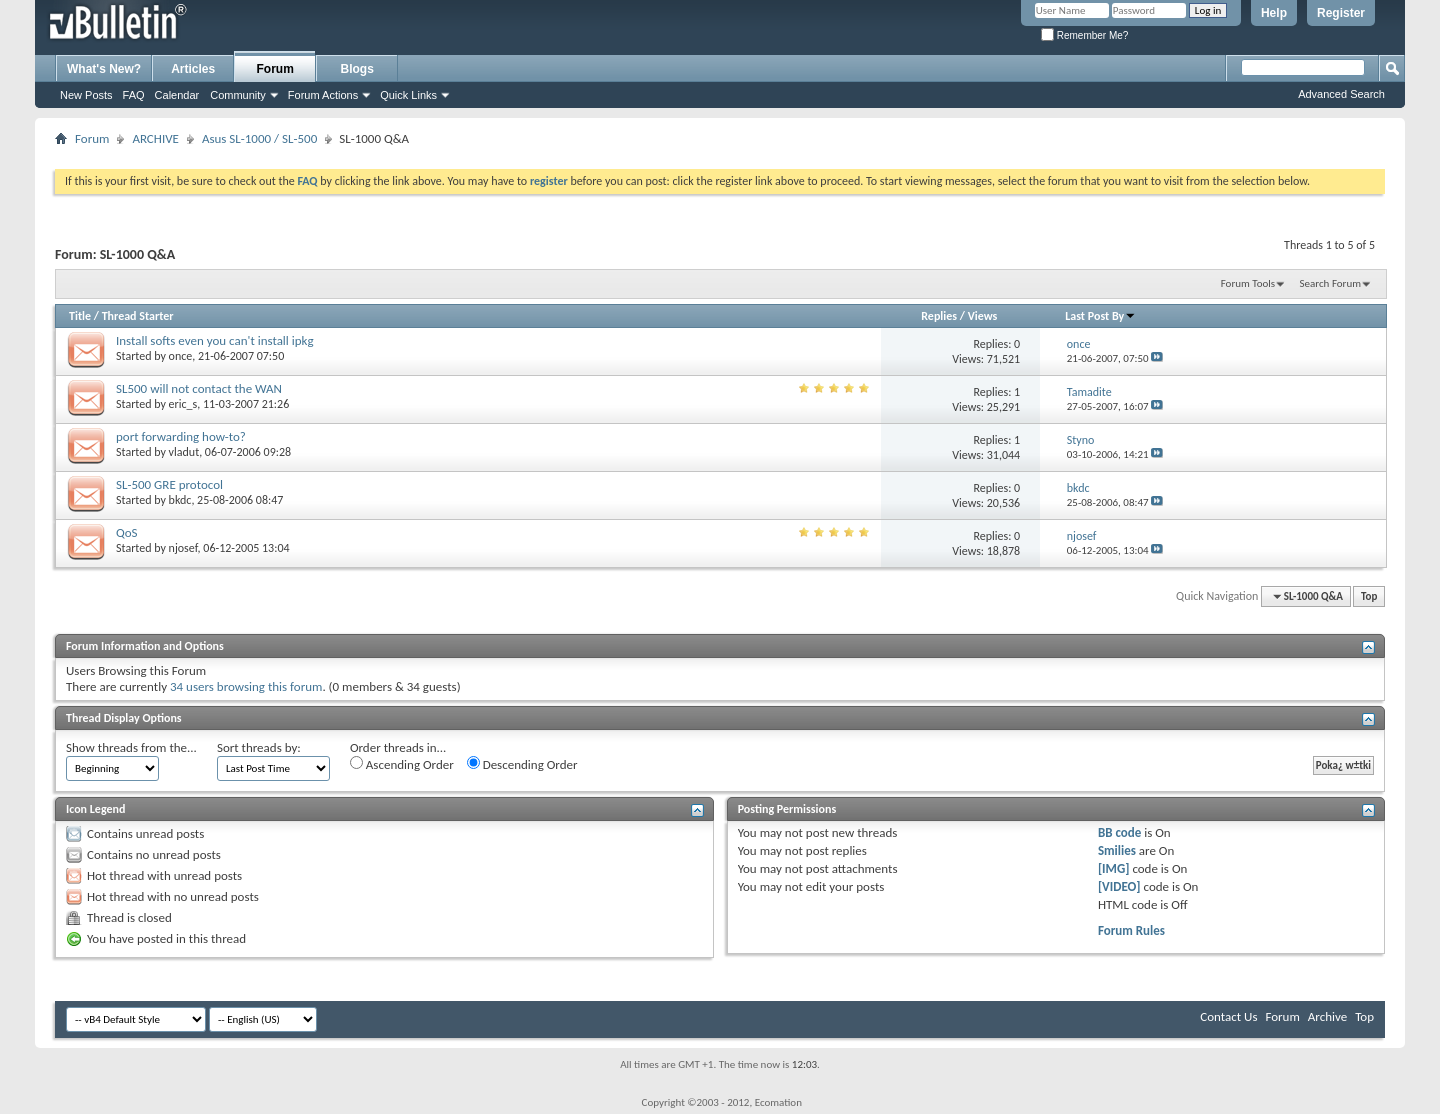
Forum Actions (323, 95)
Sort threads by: (259, 747)
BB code (1119, 832)
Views (983, 316)
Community (238, 95)
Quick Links (408, 95)
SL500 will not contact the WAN (199, 388)
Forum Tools (1248, 283)
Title (80, 316)
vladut (184, 452)
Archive (1327, 1016)
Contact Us (1228, 1016)
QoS (127, 532)
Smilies (1117, 850)
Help (1274, 13)
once (181, 356)
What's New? (104, 69)
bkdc (180, 500)
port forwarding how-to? (181, 436)
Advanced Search (1341, 94)
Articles (193, 69)
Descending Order (522, 764)
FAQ (134, 95)
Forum (275, 69)
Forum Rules (1131, 930)
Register (1341, 13)
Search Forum (1331, 283)
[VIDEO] (1119, 886)
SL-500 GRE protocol (169, 484)
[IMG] (1114, 868)
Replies (939, 316)
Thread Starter (138, 316)
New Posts (86, 95)
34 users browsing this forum (246, 686)
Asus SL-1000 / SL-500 (259, 138)
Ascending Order (402, 764)
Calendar (177, 95)
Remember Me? (1084, 35)
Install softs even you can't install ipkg (215, 340)
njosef (183, 548)
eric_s (183, 404)
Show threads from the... (131, 747)
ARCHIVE (155, 138)
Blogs (357, 69)
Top (1369, 596)
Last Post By (1100, 316)
